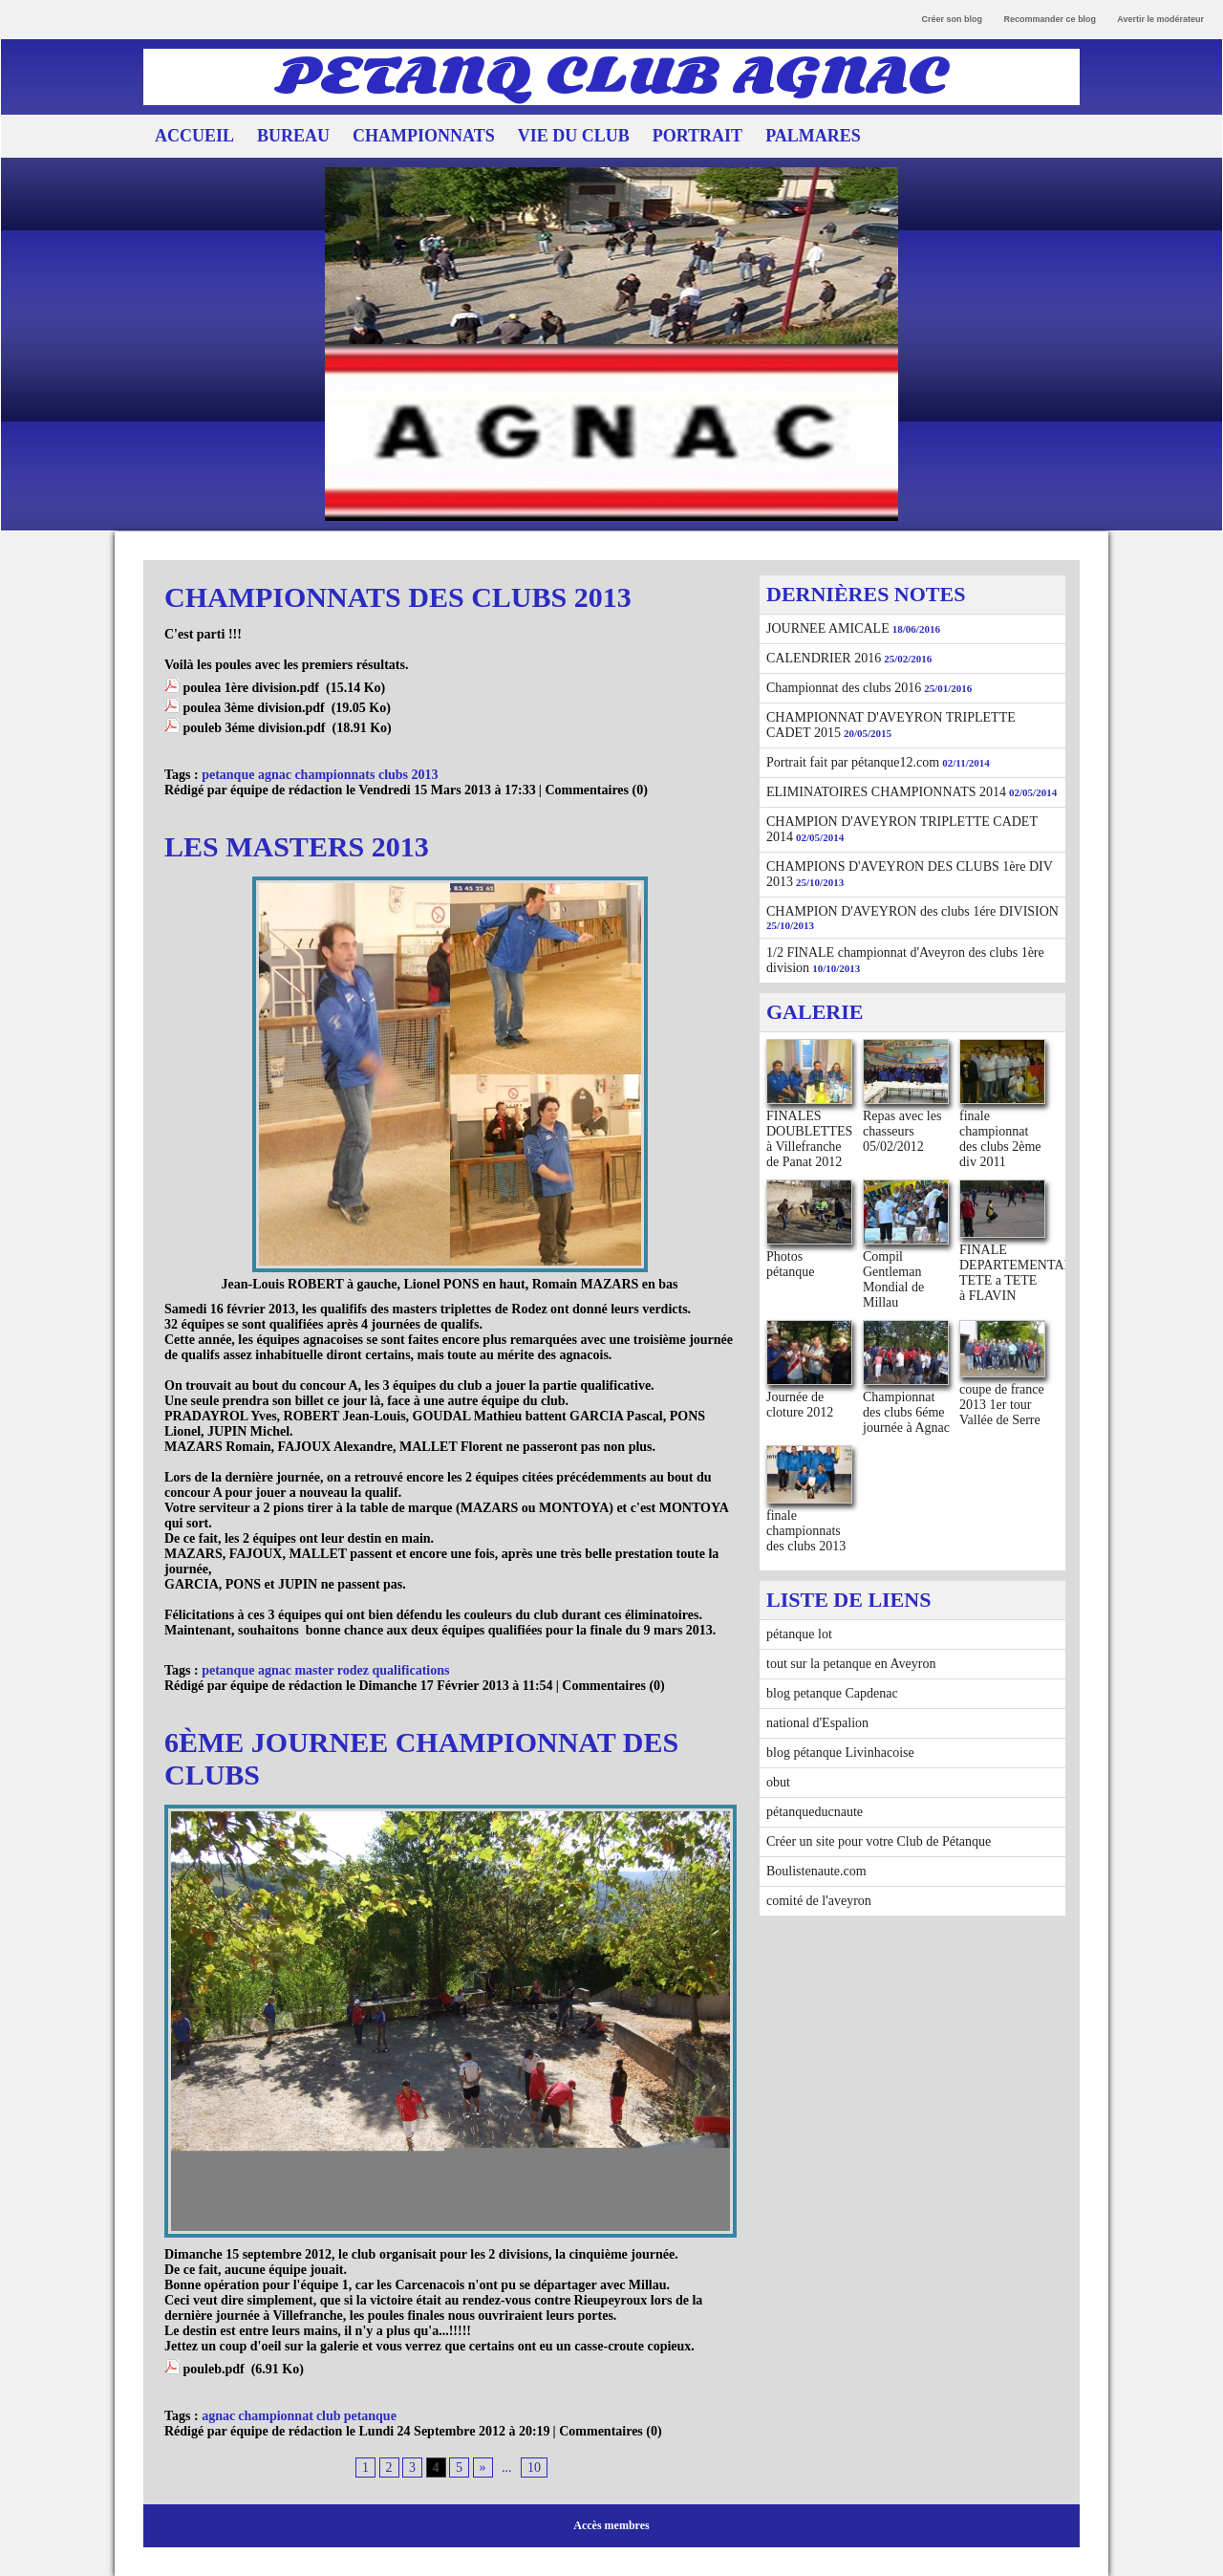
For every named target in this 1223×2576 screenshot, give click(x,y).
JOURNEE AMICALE (828, 628)
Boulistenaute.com (816, 1871)
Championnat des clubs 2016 (843, 688)
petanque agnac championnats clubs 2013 (320, 775)
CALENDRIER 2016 (823, 658)
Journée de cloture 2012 (799, 1404)
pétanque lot (799, 1634)
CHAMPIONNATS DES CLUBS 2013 (398, 597)
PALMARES (813, 135)
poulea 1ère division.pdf (251, 688)
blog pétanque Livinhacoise (840, 1752)
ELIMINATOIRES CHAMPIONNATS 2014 (886, 792)
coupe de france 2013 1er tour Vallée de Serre (1001, 1404)
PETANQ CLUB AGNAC (611, 77)
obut (778, 1782)
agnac (218, 2416)
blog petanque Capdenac (832, 1693)
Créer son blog (952, 19)
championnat (275, 2416)
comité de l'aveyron (818, 1901)
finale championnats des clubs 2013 (806, 1530)
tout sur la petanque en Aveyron (850, 1663)
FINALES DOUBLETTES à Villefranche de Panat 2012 (809, 1139)
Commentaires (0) (596, 790)
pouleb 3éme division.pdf (254, 728)
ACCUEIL (194, 135)
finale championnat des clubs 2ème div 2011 (1000, 1139)
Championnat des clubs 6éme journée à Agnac (906, 1412)
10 (534, 2467)
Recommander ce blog (1050, 19)
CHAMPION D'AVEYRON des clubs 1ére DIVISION (912, 911)
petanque (370, 2416)
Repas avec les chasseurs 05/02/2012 (902, 1131)
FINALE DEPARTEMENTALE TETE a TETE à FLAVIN (1020, 1273)
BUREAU (293, 135)
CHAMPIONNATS (424, 135)
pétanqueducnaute (814, 1812)
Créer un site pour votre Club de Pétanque (878, 1841)
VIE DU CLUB (574, 135)
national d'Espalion (817, 1723)
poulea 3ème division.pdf (254, 708)
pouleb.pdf (214, 2369)
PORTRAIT (697, 135)
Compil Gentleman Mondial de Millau (893, 1279)
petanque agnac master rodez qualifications (325, 1670)
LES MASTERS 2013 (296, 846)
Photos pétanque (790, 1264)
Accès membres (611, 2525)
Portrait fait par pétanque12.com (852, 762)
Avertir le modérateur (1160, 19)
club (328, 2416)
